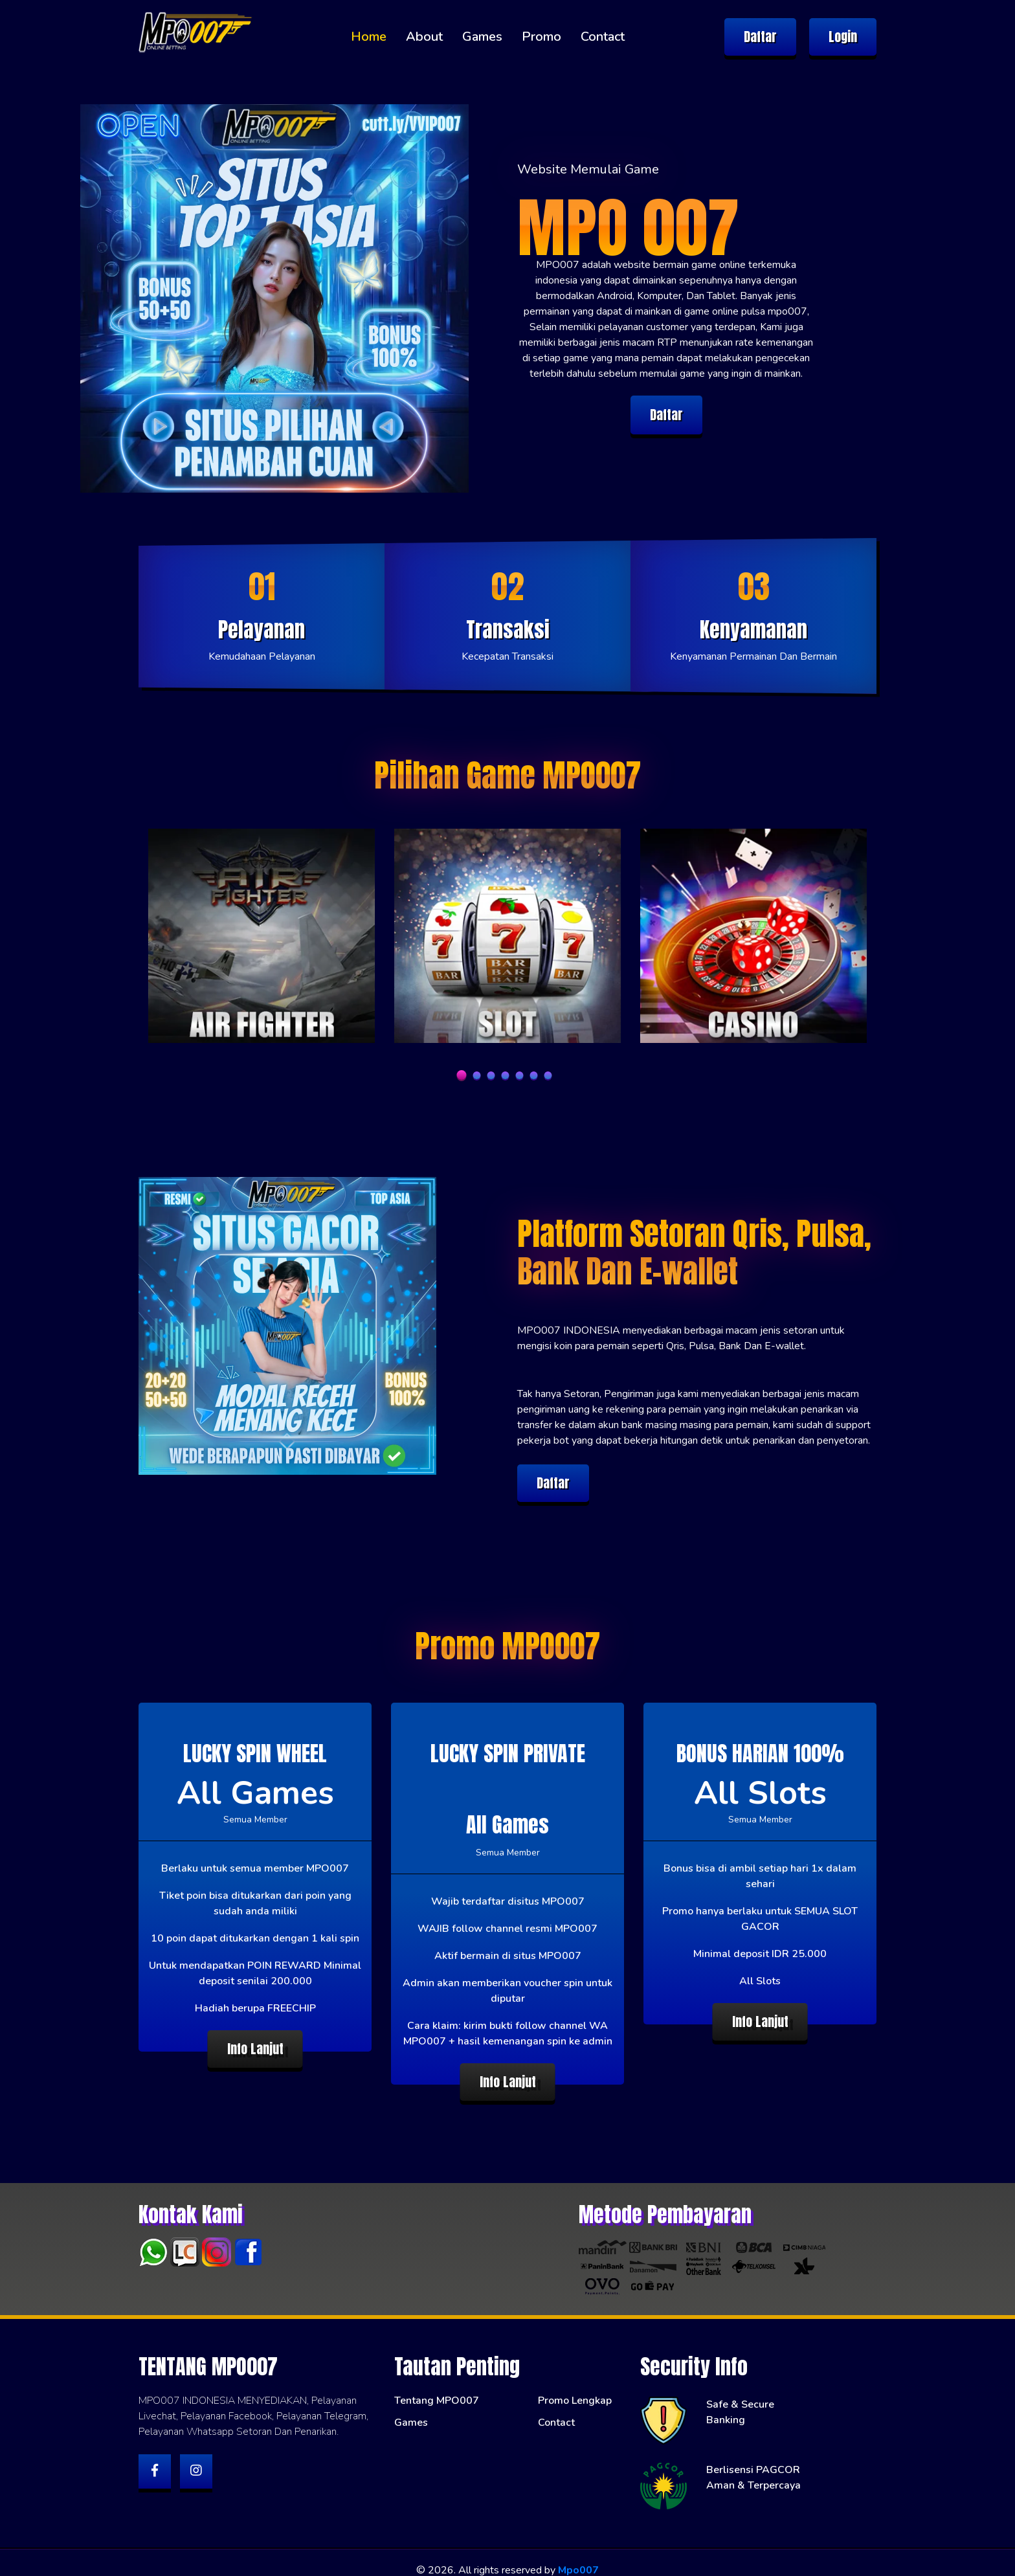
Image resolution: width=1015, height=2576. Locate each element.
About (424, 36)
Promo (541, 36)
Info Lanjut (255, 2049)
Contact (603, 36)
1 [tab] (462, 1075)
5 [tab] (520, 1075)
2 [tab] (477, 1075)
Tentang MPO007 (436, 2386)
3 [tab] (491, 1075)
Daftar (760, 37)
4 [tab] (505, 1075)
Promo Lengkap (575, 2386)
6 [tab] (534, 1075)
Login (843, 37)
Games (482, 36)
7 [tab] (548, 1075)
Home (368, 36)
